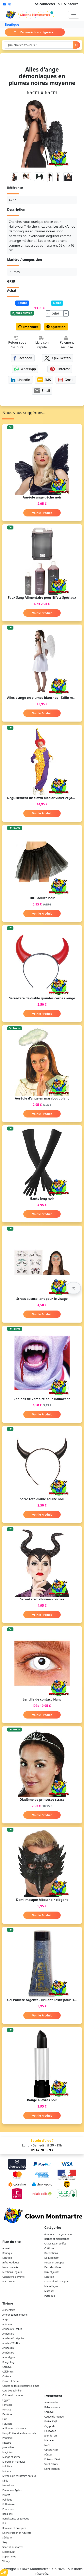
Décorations (51, 2253)
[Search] (38, 45)
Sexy (5, 2542)
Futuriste (7, 2423)
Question (56, 326)
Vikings (6, 2561)
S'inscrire (71, 4)
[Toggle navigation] (73, 15)
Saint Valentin (52, 2468)
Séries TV (7, 2537)
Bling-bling (8, 2362)
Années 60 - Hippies (13, 2338)
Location (7, 2257)
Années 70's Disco (12, 2343)
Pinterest (60, 369)
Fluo (4, 2419)
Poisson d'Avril (52, 2459)
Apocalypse (8, 2357)
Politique (7, 2499)
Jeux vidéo (8, 2447)
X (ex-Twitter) (57, 358)
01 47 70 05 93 (42, 2150)
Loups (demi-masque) (56, 2281)
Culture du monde (12, 2395)
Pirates (6, 2495)
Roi (4, 2523)
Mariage (49, 2440)
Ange (5, 2319)
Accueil (6, 2248)
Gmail (65, 379)
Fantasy (6, 2409)
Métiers (6, 2471)
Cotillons (49, 2248)
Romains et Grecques (14, 2528)
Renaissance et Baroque (15, 2518)
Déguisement (51, 2257)
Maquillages (51, 2286)
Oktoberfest (51, 2450)
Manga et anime (11, 2457)
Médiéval (7, 2466)
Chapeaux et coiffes (55, 2243)
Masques (49, 2291)
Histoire (6, 2442)
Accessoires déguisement (58, 2234)
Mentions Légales (12, 2272)
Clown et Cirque (11, 2381)
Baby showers (52, 2407)
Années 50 (8, 2333)
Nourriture (8, 2485)
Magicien (7, 2452)
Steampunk (8, 2551)
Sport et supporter (12, 2547)
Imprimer (28, 326)
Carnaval (7, 2367)
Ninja (5, 2480)
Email (42, 390)
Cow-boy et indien (12, 2390)
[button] (73, 1288)
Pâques (48, 2454)
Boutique (12, 24)
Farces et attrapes (54, 2262)
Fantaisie (7, 2404)
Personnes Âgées (12, 2490)
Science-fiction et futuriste (16, 2533)
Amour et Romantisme (14, 2314)
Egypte (6, 2400)
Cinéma (6, 2376)
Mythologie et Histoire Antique (19, 2476)
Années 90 (8, 2352)
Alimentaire (8, 2310)
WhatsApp (25, 369)
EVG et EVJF (50, 2421)
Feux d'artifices (52, 2267)
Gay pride (49, 2426)
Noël (47, 2445)
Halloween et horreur (14, 2428)
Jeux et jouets (51, 2272)
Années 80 (8, 2348)
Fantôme (7, 2414)
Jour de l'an (50, 2435)
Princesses (8, 2509)
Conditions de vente (13, 2276)
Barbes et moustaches (56, 2239)
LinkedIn (20, 379)
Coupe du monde (54, 2416)
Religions (7, 2514)
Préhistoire (8, 2504)
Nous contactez (11, 2267)
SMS (44, 379)
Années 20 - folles (12, 2329)
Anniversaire (51, 2402)
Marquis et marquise (13, 2461)
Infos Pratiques (10, 2262)
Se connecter (45, 4)
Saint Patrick (51, 2464)
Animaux (7, 2324)
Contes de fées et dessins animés (20, 2386)
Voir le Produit (42, 513)
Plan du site (8, 2281)
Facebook (22, 358)
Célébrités (8, 2371)
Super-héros (9, 2556)
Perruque (49, 2295)
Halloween (50, 2431)
